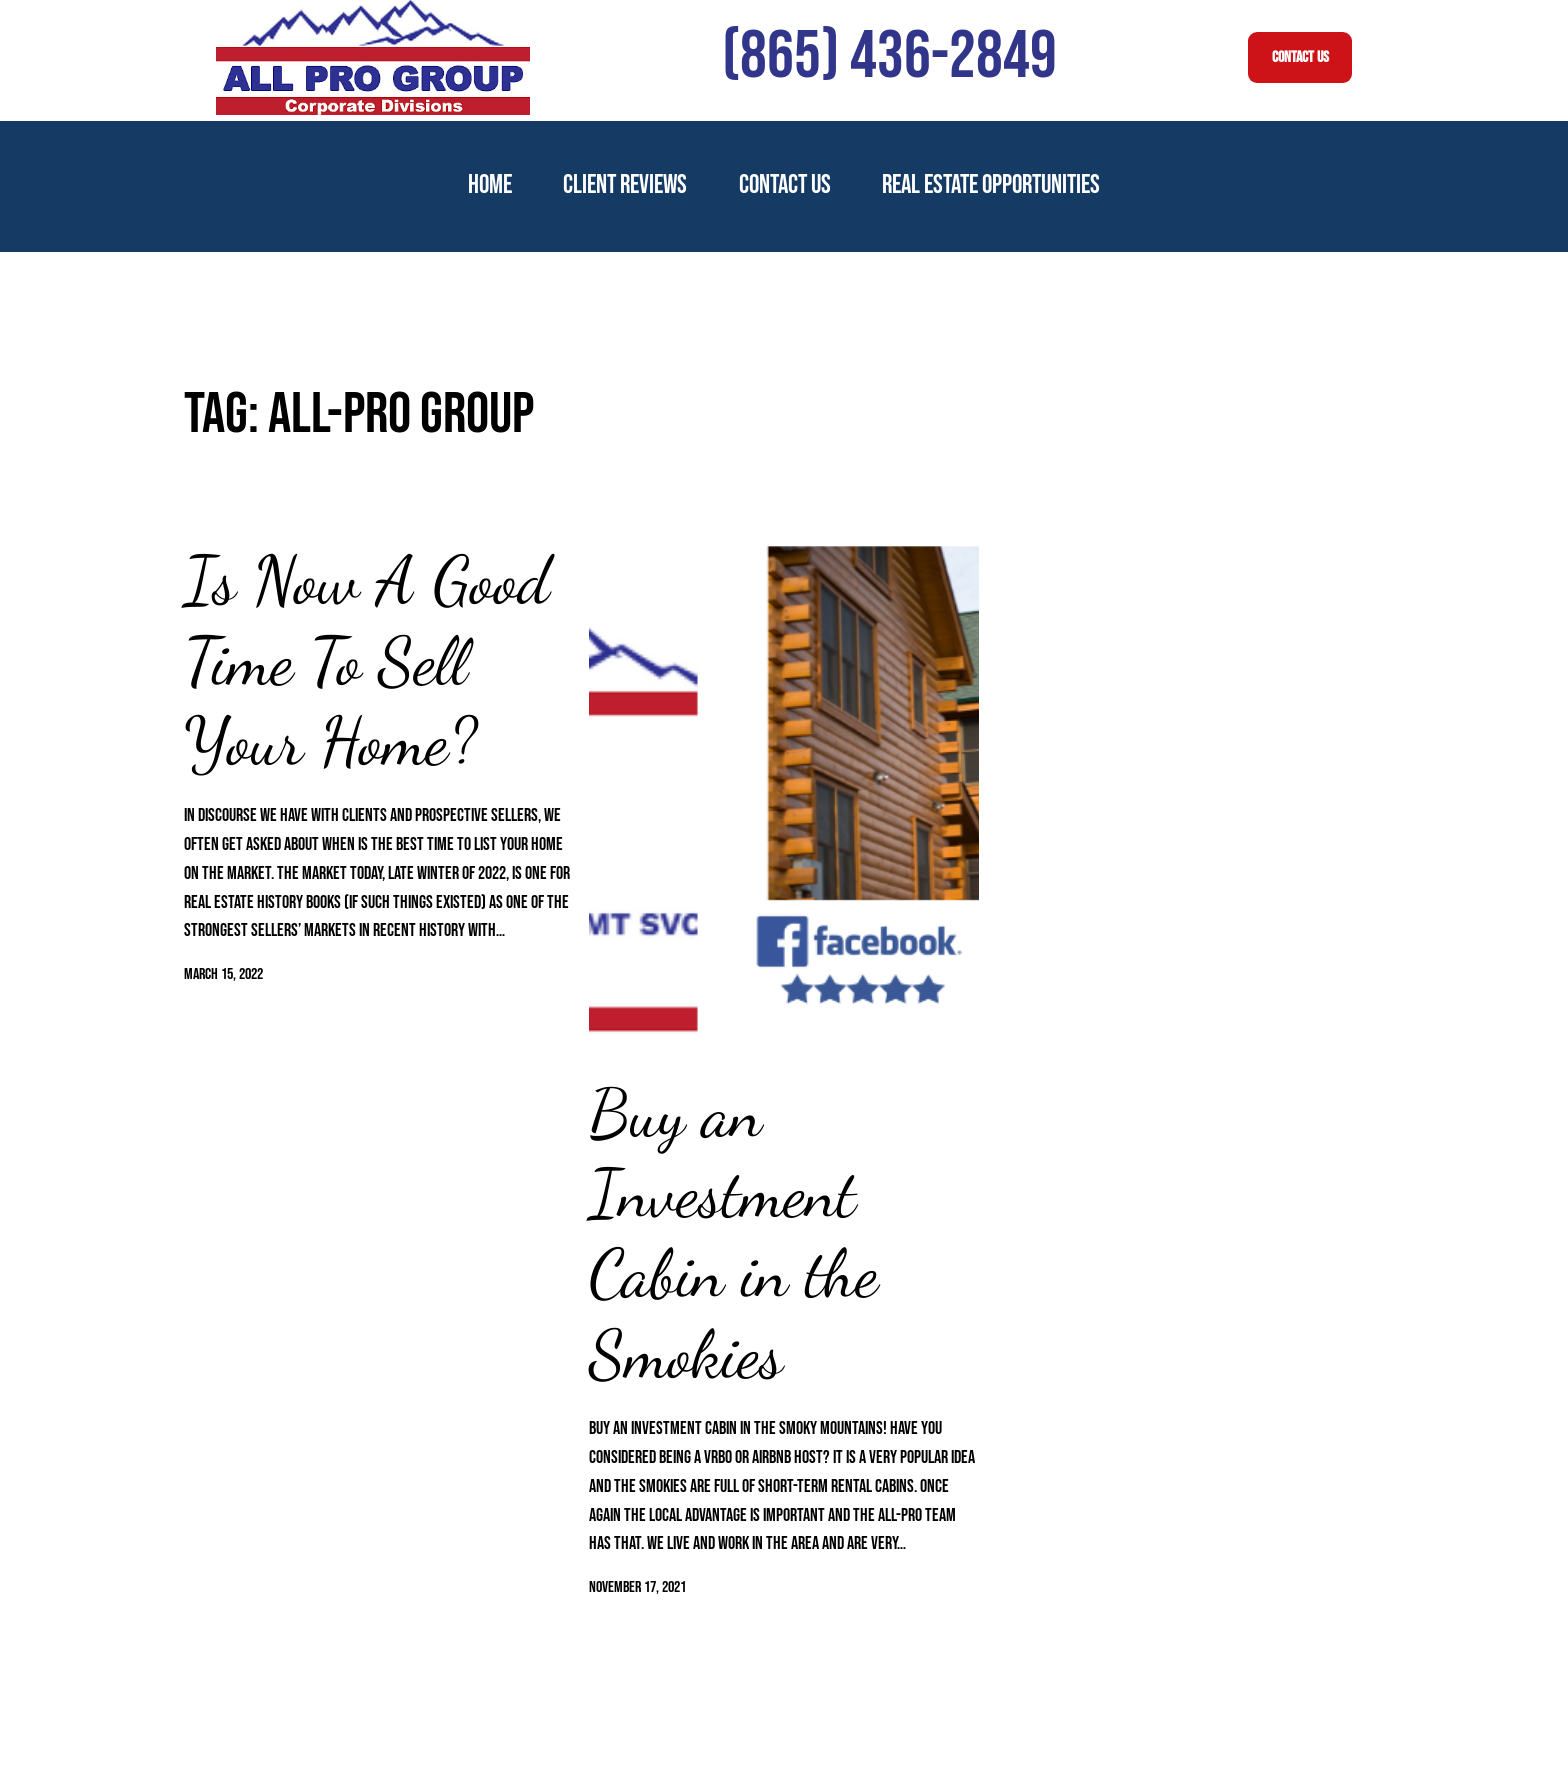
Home (490, 185)
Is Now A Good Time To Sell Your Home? (367, 661)
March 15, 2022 (223, 974)
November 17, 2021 (637, 1587)
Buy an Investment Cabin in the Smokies (733, 1234)
